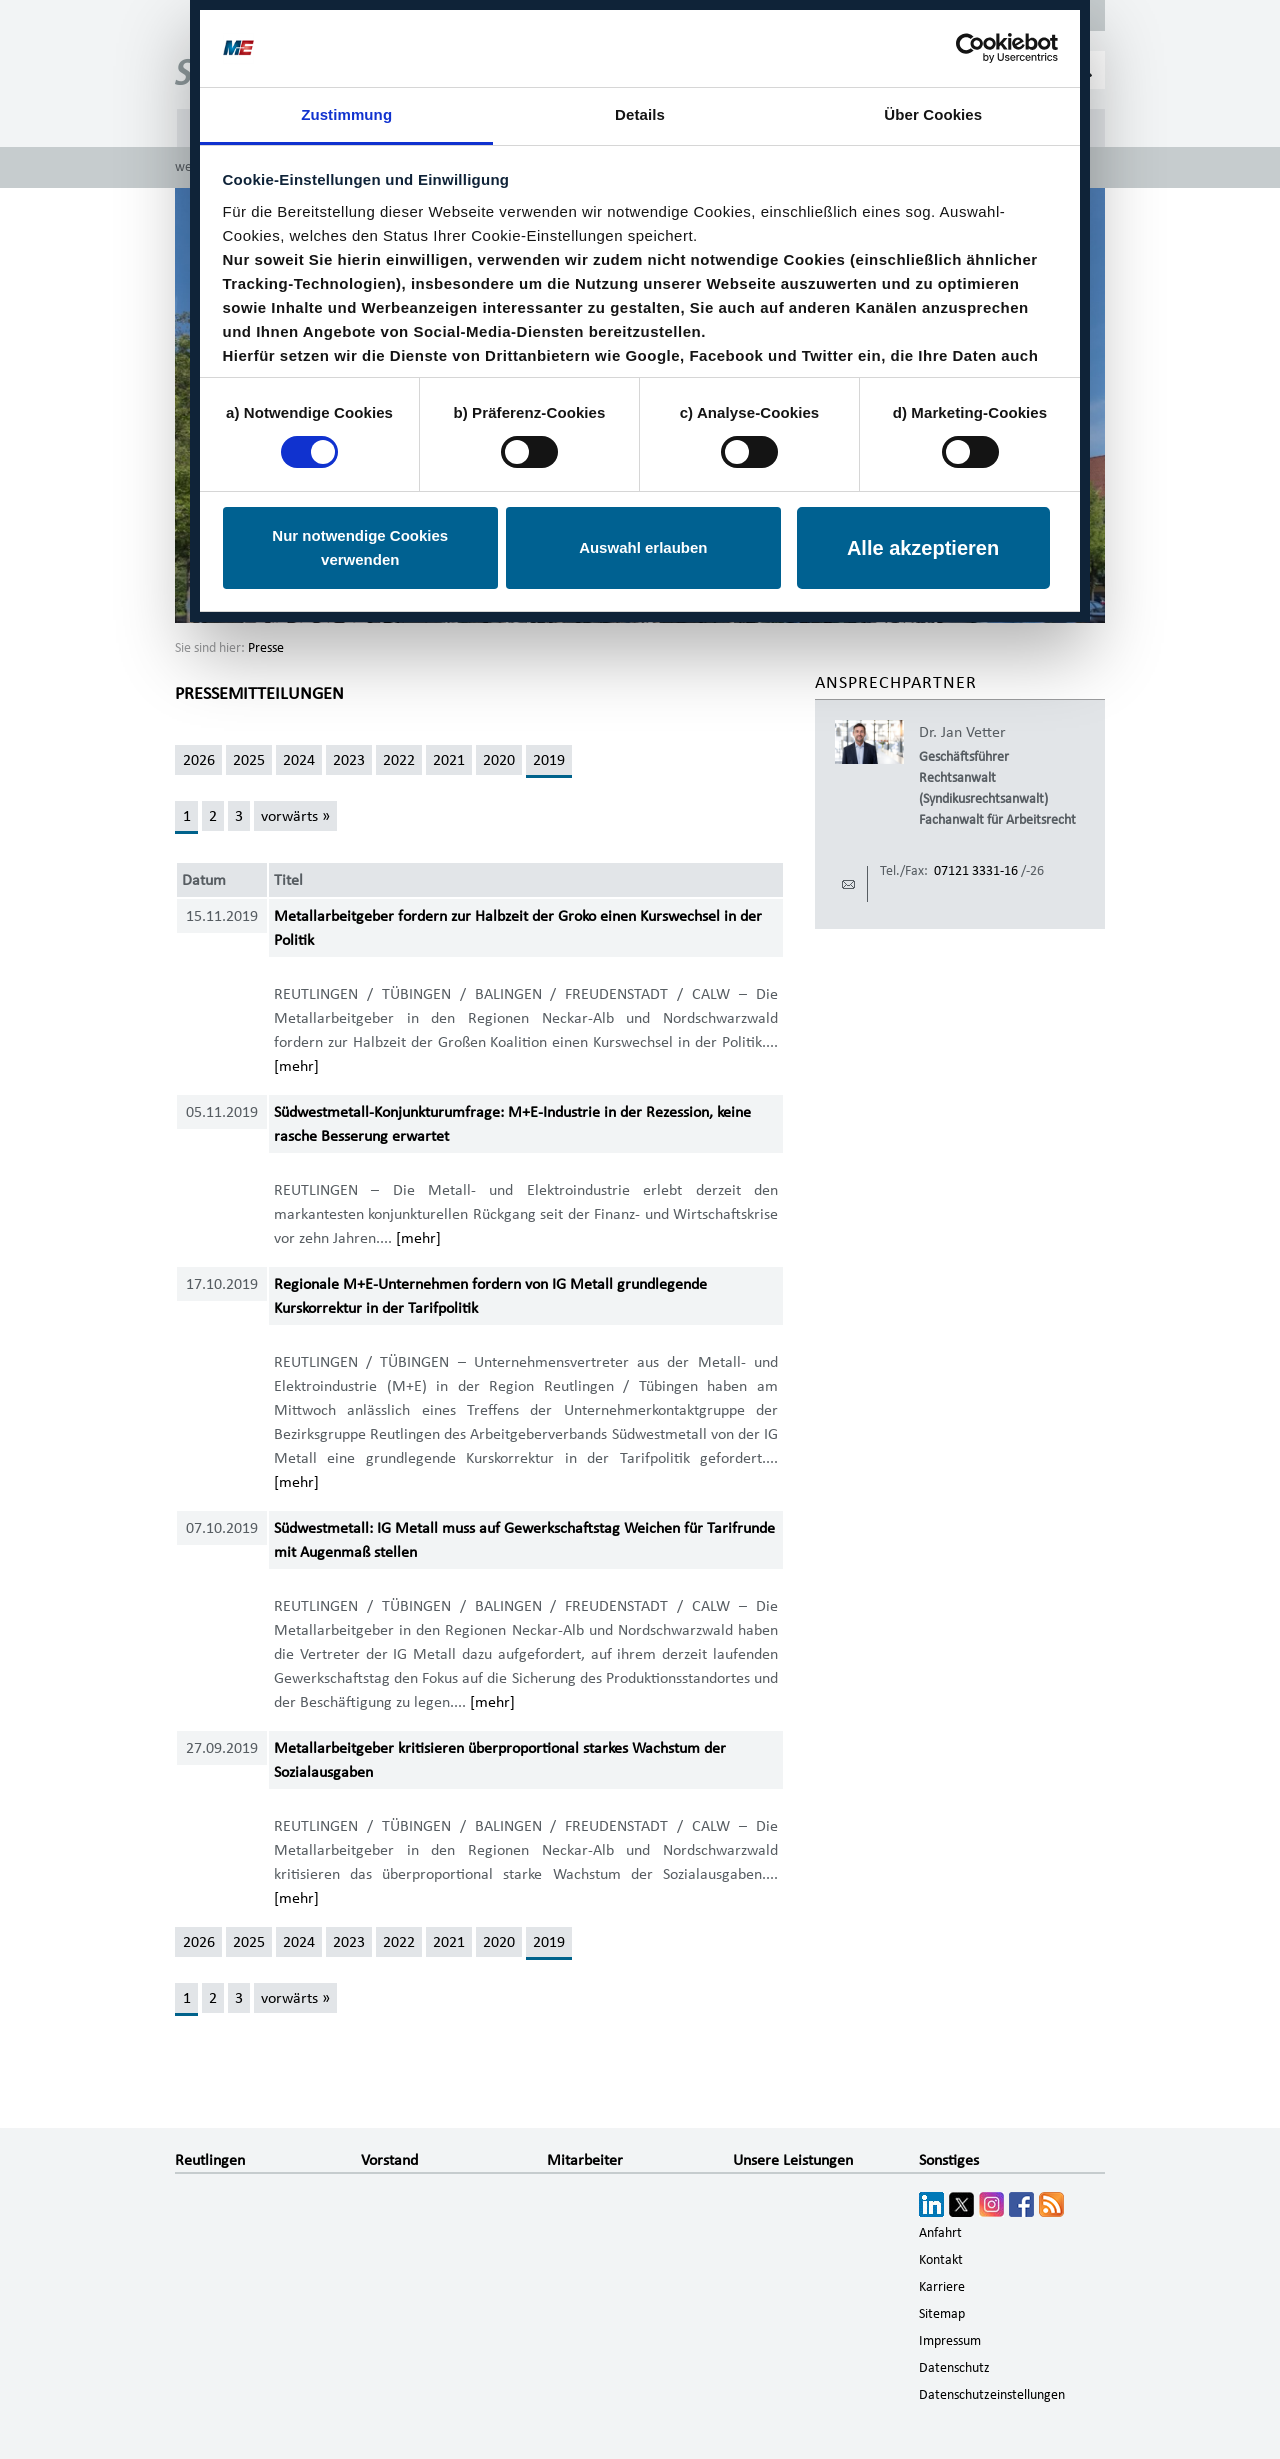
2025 (249, 760)
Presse (266, 648)
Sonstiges (949, 2160)
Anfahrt (940, 2233)
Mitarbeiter (585, 2160)
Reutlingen (210, 2160)
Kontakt (941, 2260)
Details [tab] (640, 114)
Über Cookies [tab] (933, 114)
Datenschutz (954, 2368)
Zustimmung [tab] (346, 114)
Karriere (942, 2287)
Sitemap (942, 2314)
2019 (549, 760)
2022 (399, 760)
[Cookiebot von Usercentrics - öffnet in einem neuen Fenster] (970, 48)
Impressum (950, 2341)
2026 (199, 760)
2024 (299, 760)
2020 (499, 760)
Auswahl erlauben (643, 547)
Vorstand (389, 2160)
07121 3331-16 (976, 871)
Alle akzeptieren (923, 548)
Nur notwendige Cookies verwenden (360, 547)
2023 (349, 760)
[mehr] (296, 1066)
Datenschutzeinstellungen (992, 2395)
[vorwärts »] (295, 816)
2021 (449, 760)
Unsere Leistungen (793, 2160)
